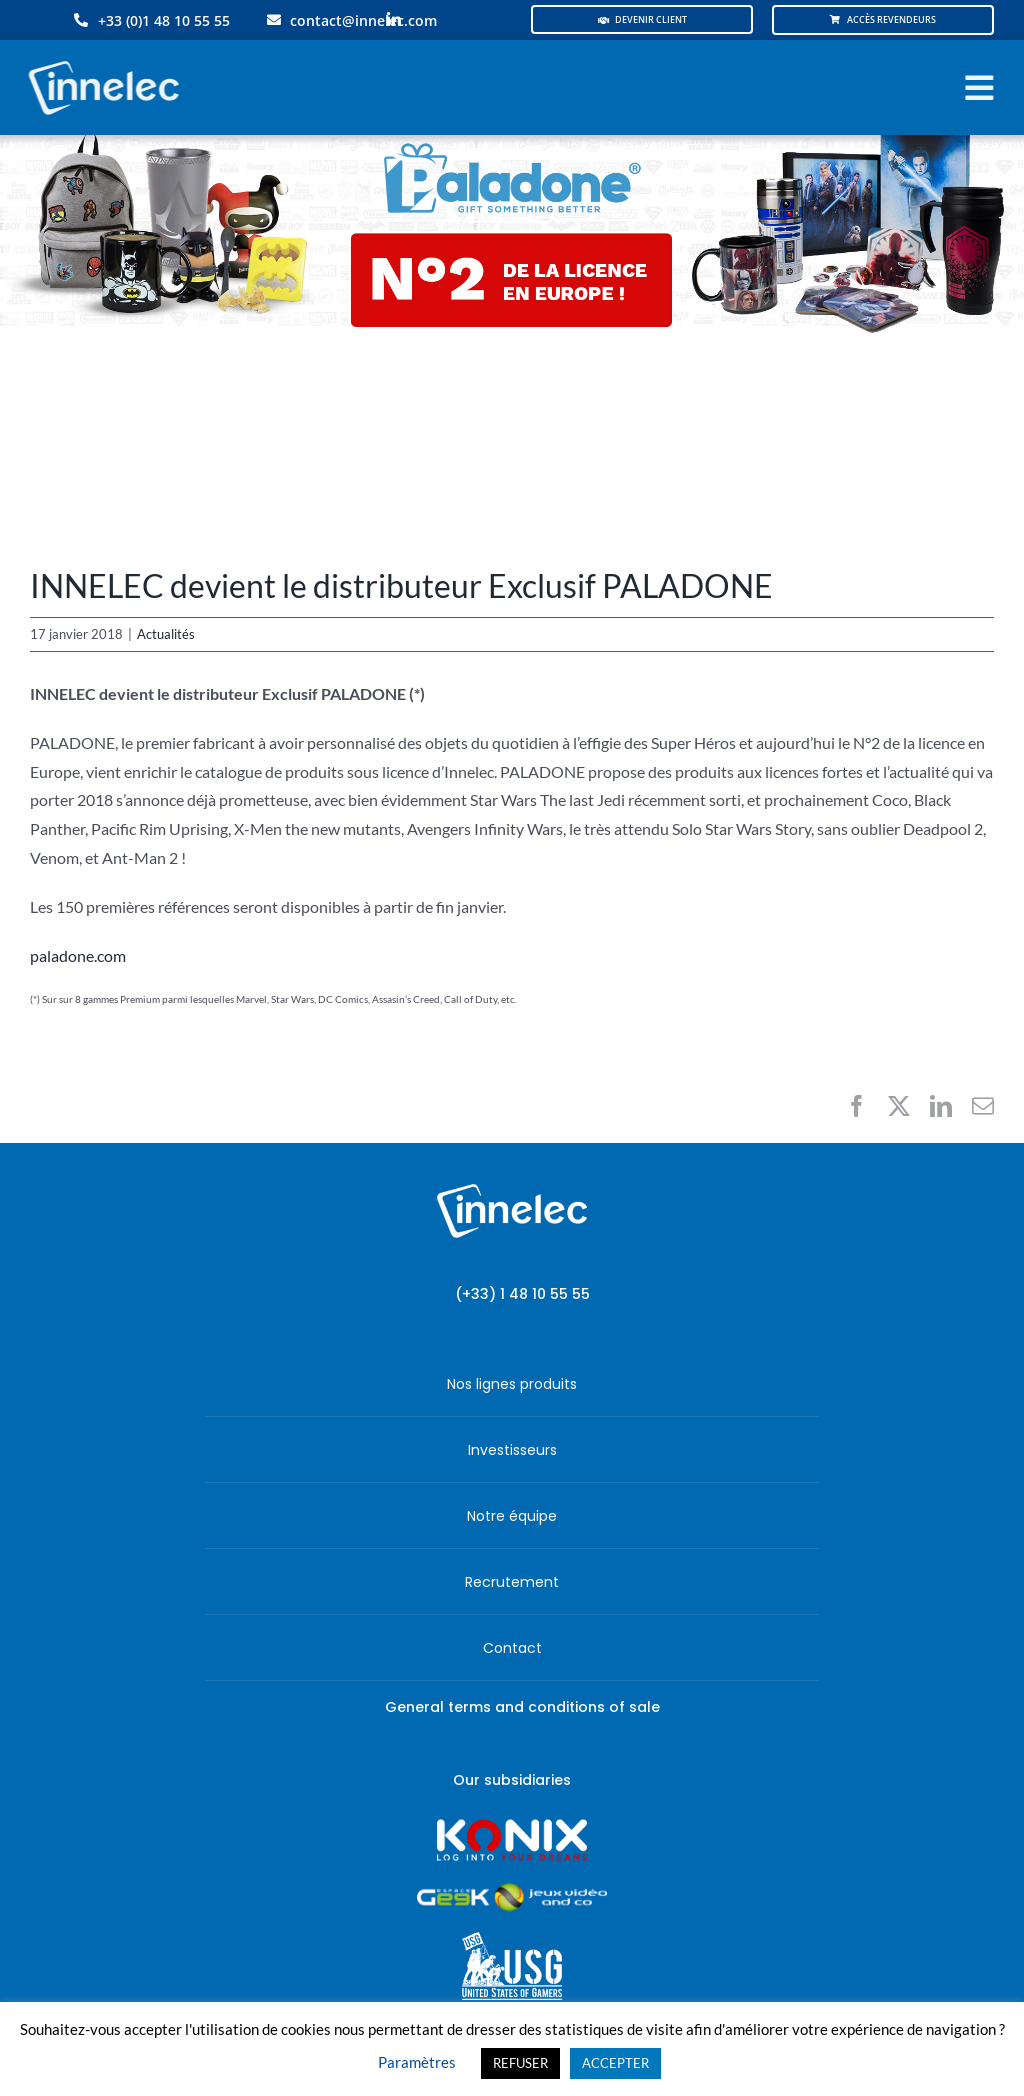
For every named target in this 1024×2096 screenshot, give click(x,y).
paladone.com (78, 955)
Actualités (166, 634)
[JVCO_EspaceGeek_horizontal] (512, 1889)
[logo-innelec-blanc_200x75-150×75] (101, 57)
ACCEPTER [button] (615, 2063)
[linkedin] (394, 20)
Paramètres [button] (417, 2062)
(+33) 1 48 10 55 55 (522, 1294)
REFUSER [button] (520, 2063)
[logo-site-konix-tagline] (512, 1825)
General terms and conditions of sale (522, 1707)
